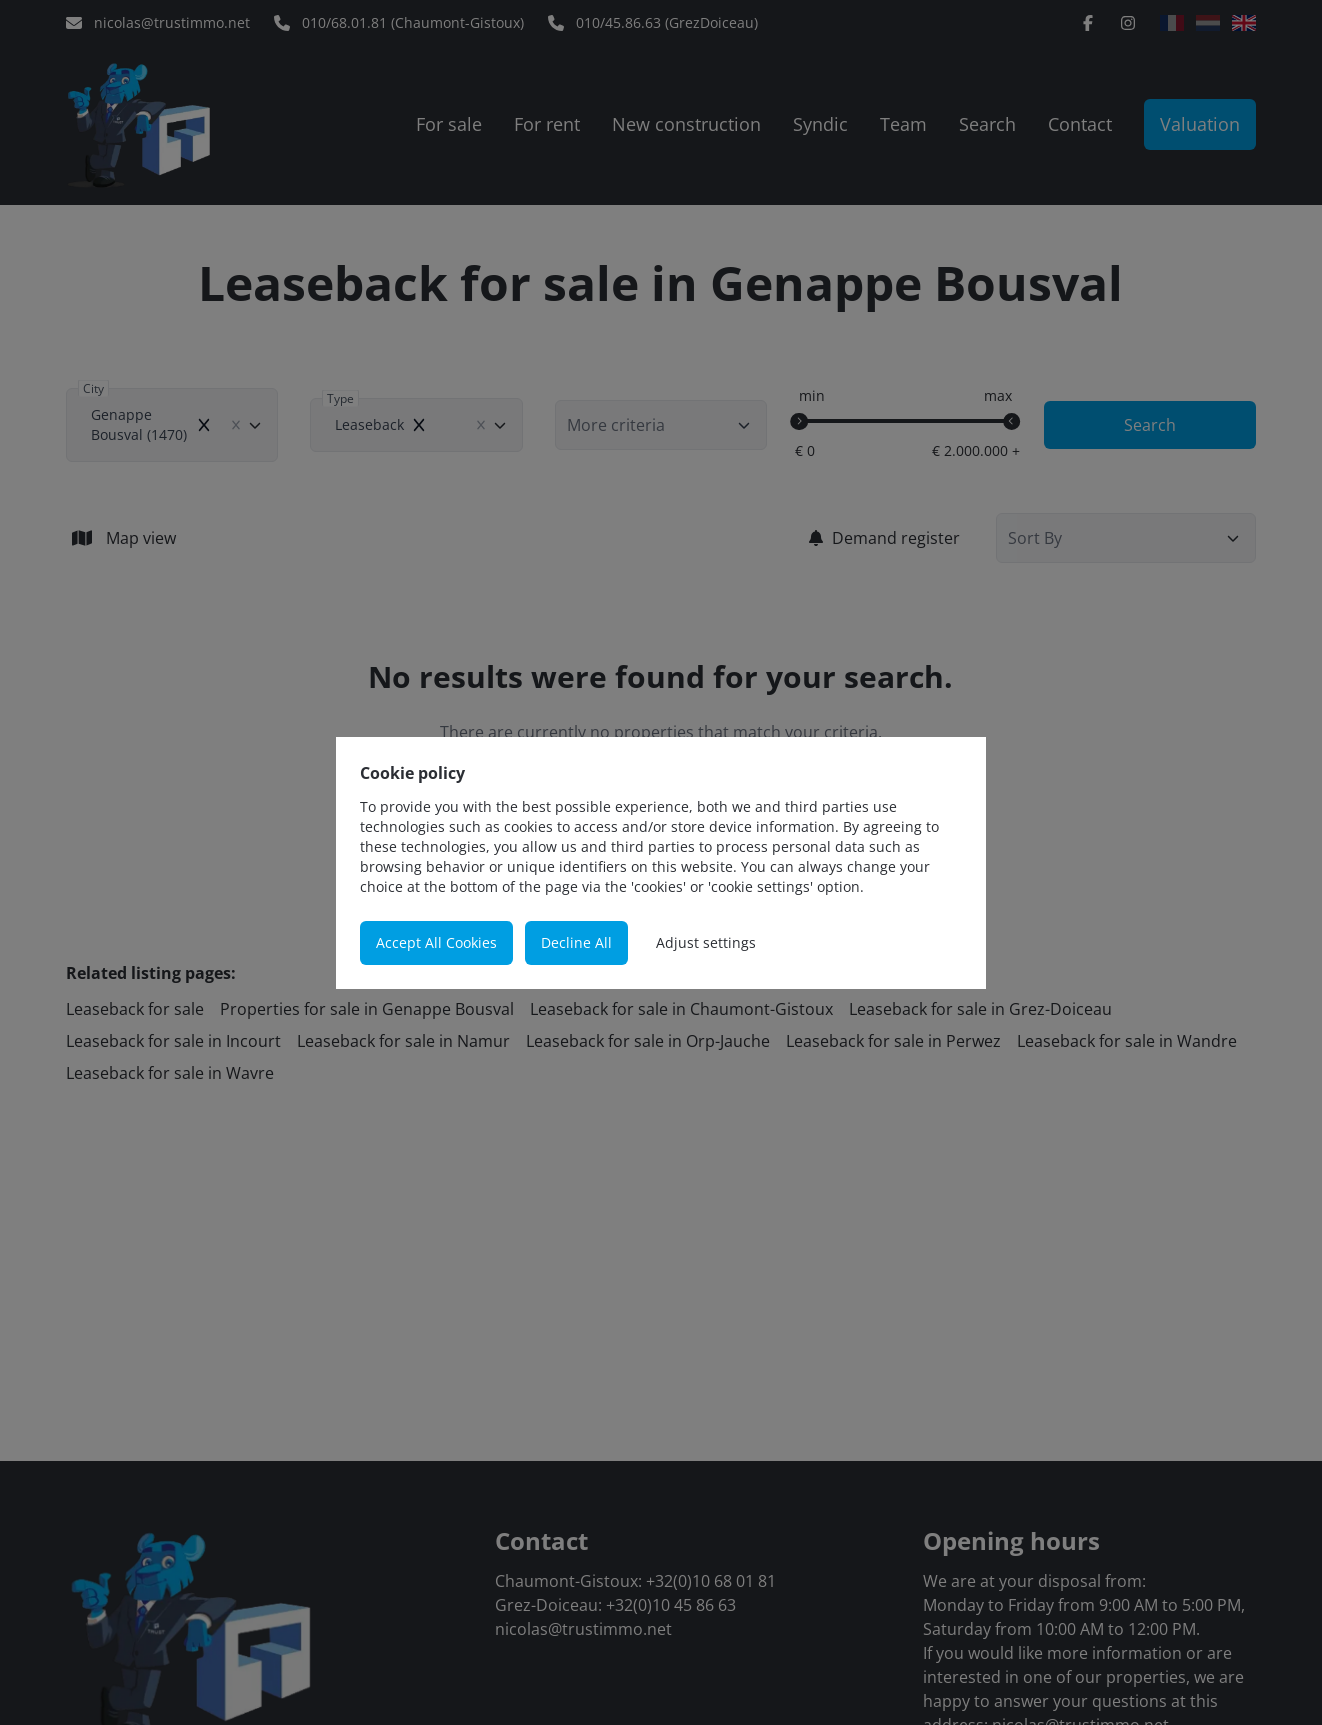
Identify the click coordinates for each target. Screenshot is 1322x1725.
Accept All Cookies (436, 942)
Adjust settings (706, 942)
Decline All (576, 942)
